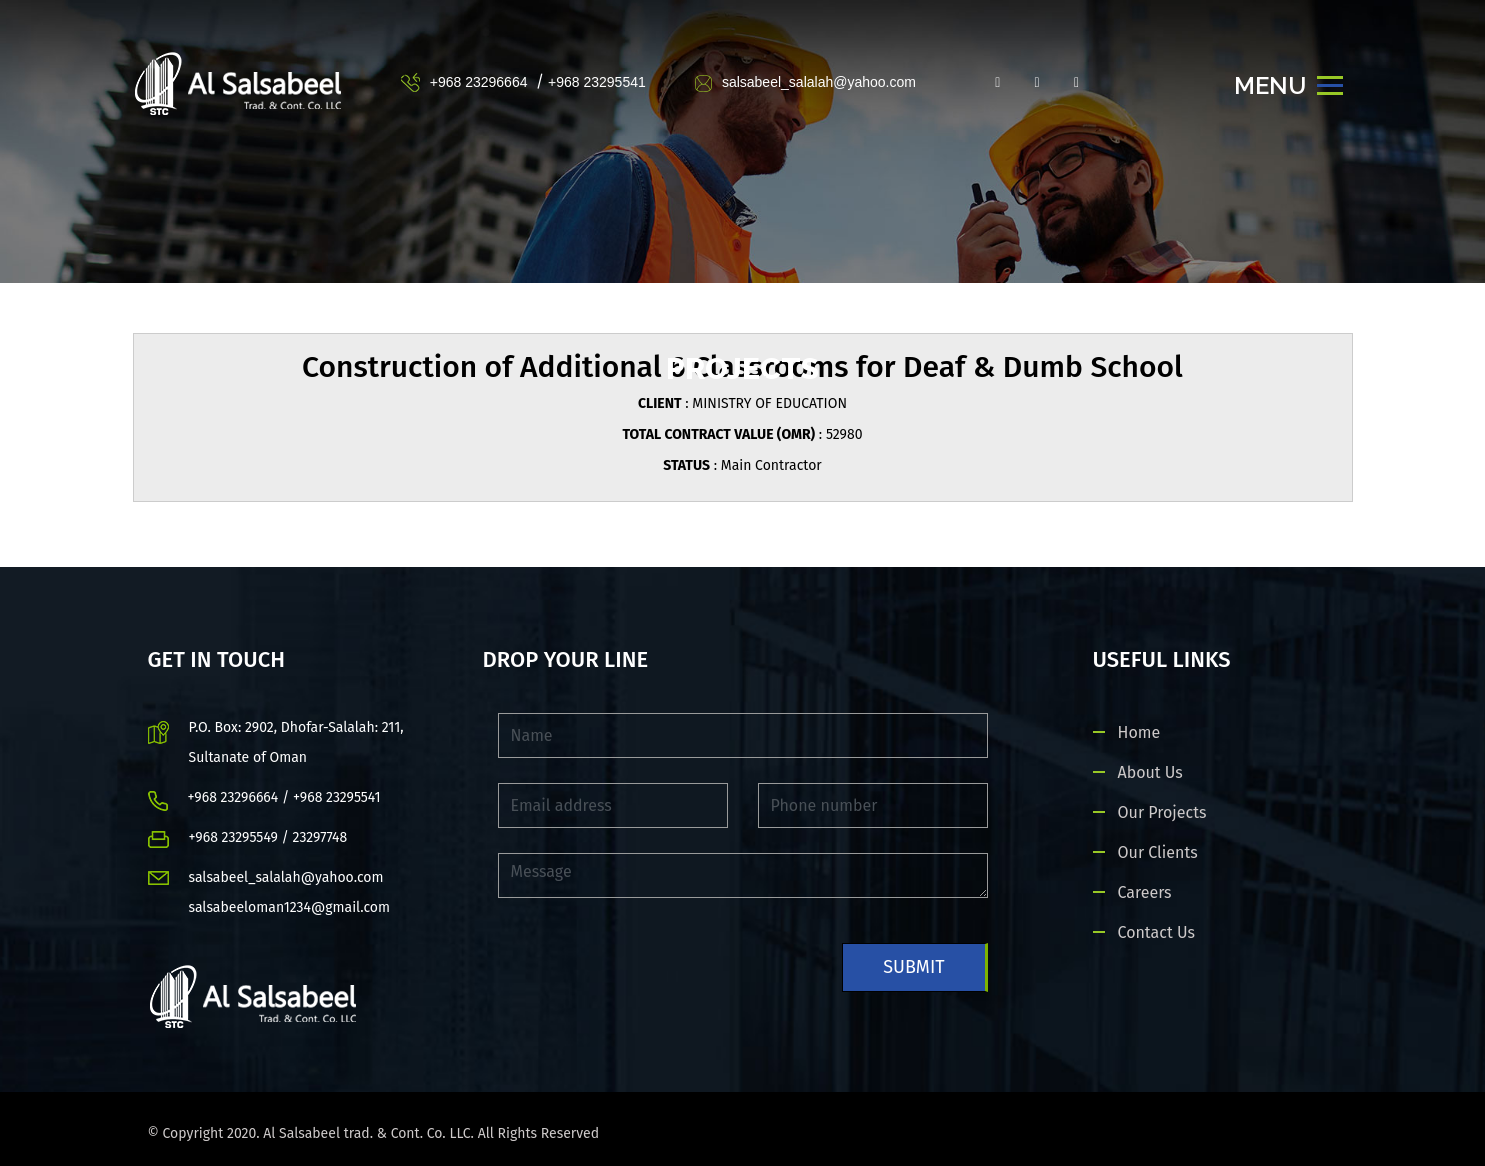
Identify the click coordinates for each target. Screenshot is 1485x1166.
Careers (1145, 892)
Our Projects (1162, 812)
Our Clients (1158, 852)
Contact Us (1156, 932)
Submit (913, 967)
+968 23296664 (479, 82)
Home (1139, 732)
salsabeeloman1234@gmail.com (290, 907)
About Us (1150, 772)
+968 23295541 (597, 82)
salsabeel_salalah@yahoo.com (805, 82)
